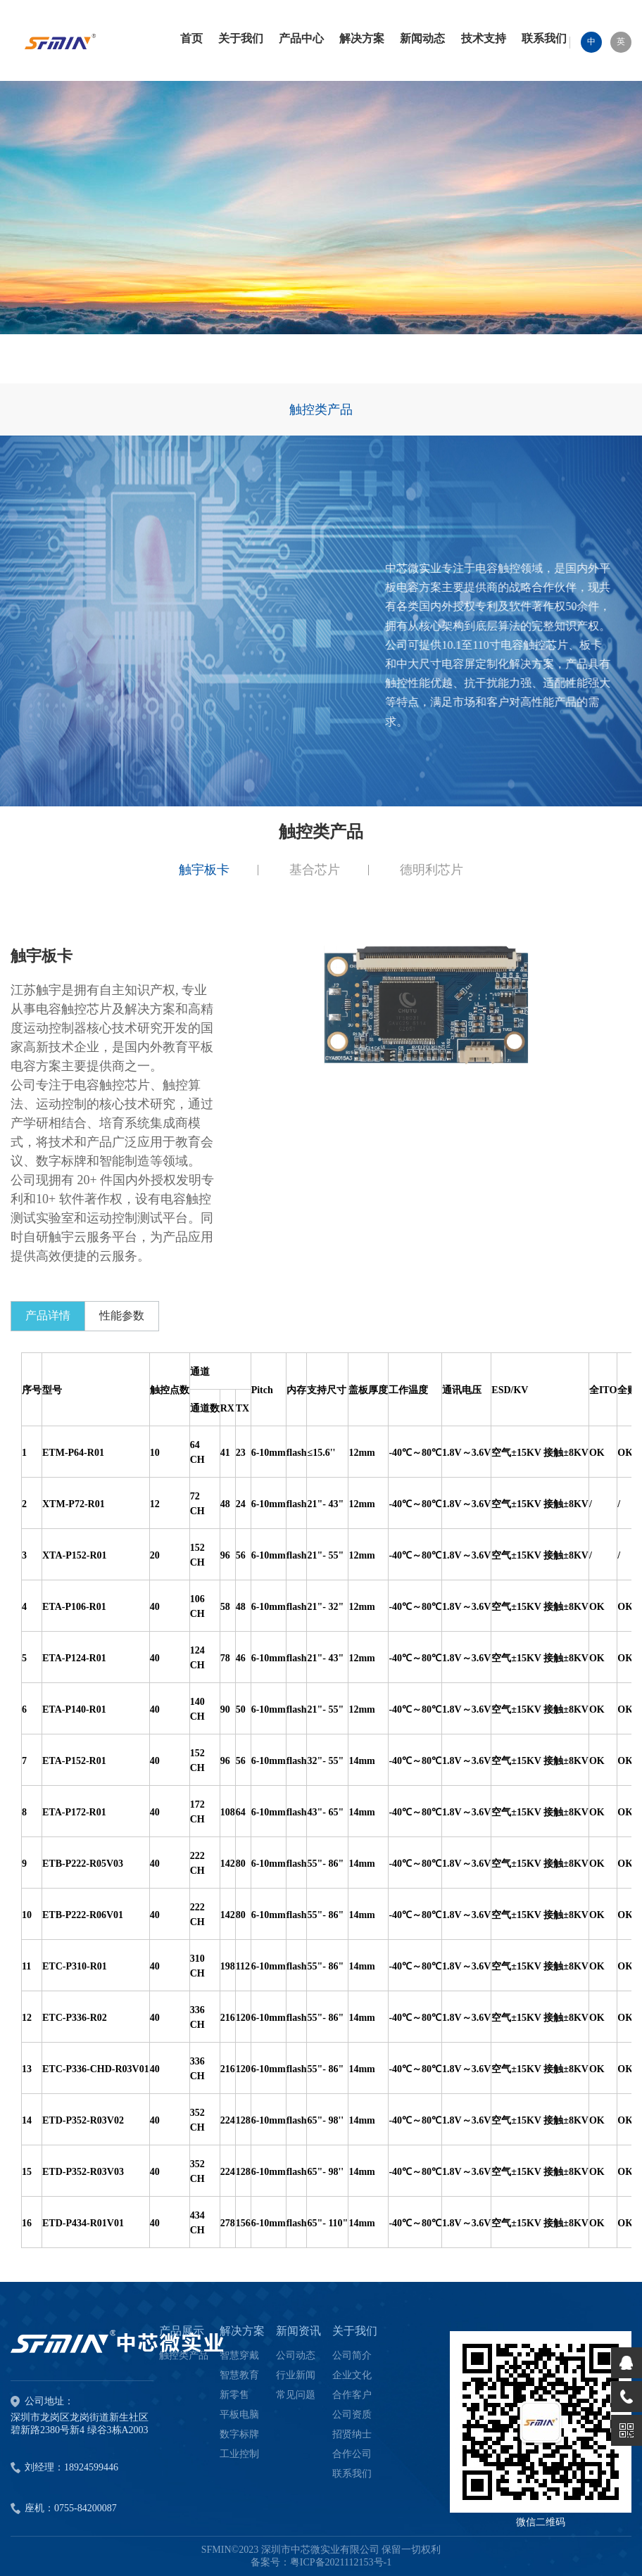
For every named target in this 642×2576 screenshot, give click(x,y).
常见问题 (295, 2395)
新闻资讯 (298, 2331)
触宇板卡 (204, 870)
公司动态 (295, 2355)
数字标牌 (239, 2434)
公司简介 (352, 2355)
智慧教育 (239, 2375)
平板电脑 (239, 2414)
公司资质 (352, 2414)
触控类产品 (321, 409)
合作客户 (352, 2395)
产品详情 (47, 1315)
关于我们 (354, 2331)
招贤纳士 (352, 2434)
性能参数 (121, 1315)
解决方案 (242, 2331)
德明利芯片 (431, 870)
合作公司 (352, 2454)
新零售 (234, 2395)
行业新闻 (295, 2375)
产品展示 (181, 2331)
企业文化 (352, 2375)
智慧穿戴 (239, 2355)
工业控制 (239, 2454)
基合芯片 (314, 870)
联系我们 (352, 2473)
